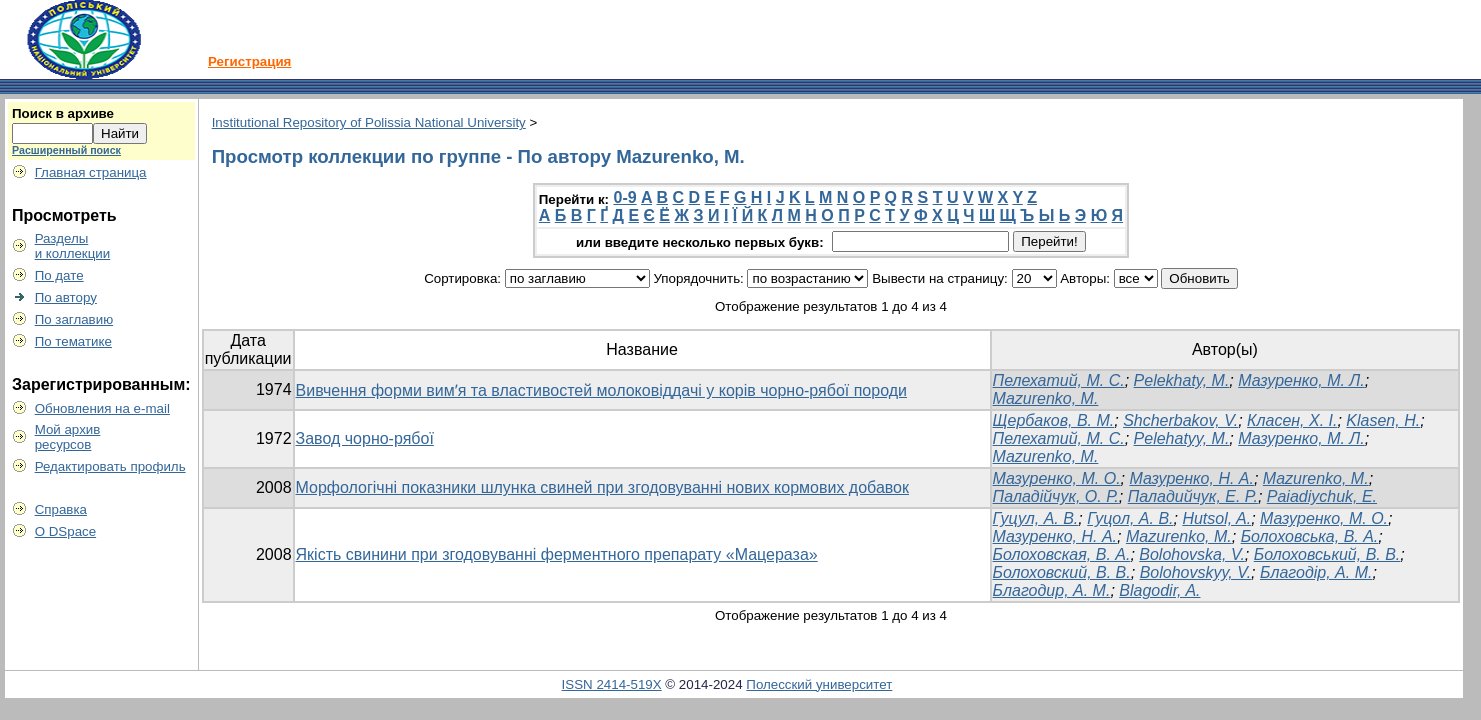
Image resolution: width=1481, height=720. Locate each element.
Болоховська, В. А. (1310, 536)
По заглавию (74, 319)
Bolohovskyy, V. (1195, 572)
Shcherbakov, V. (1180, 420)
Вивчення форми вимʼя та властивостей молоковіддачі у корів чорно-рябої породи (601, 390)
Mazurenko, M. (1046, 398)
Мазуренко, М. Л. (1301, 380)
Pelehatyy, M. (1182, 438)
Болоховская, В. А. (1062, 554)
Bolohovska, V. (1192, 554)
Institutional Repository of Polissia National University (369, 122)
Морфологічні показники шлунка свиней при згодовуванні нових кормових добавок (602, 487)
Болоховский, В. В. (1062, 572)
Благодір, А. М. (1316, 572)
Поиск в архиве (63, 113)
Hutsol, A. (1216, 518)
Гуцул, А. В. (1036, 518)
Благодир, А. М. (1052, 590)
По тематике (73, 341)
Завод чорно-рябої (365, 438)
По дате (59, 275)
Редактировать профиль (110, 466)
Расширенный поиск (66, 150)
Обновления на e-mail (102, 408)
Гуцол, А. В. (1130, 518)
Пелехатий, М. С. (1059, 380)
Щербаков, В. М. (1054, 420)
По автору (66, 297)
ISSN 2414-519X (612, 684)
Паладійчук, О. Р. (1056, 496)
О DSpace (66, 531)
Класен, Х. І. (1292, 420)
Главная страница (91, 172)
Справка (61, 509)
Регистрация (249, 61)
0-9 (625, 197)
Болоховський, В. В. (1327, 554)
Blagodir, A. (1159, 590)
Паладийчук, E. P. (1193, 496)
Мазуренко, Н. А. (1191, 478)
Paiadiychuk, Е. (1322, 496)
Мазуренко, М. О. (1057, 478)
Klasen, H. (1383, 420)
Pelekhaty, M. (1182, 380)
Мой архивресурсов (68, 437)
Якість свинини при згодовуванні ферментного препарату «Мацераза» (557, 554)
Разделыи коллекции (73, 246)
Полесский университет (819, 684)
